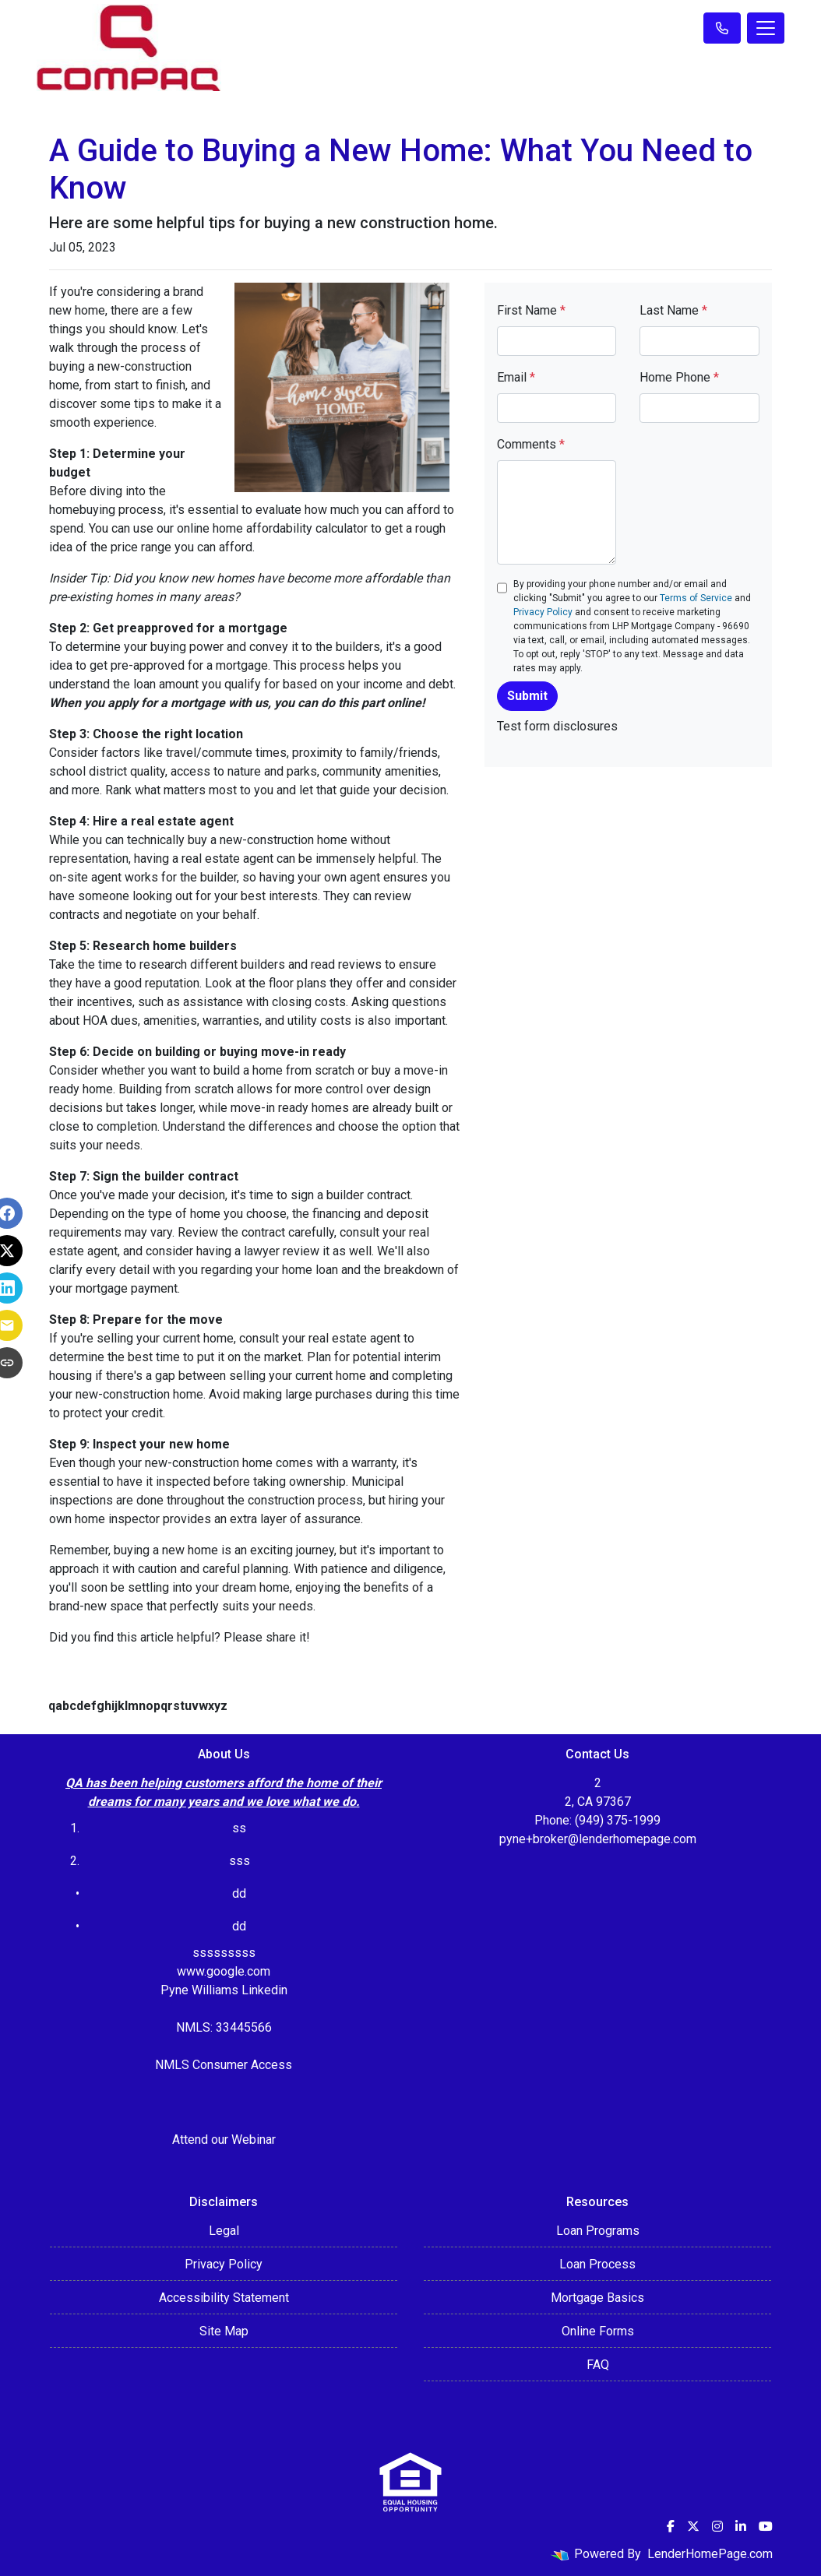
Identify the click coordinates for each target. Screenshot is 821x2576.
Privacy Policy (543, 612)
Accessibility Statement (224, 2297)
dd (239, 1926)
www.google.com (223, 1971)
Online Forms (598, 2331)
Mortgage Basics (597, 2297)
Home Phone (679, 377)
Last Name (673, 310)
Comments (531, 444)
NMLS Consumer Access (223, 2064)
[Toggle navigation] (765, 28)
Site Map (223, 2331)
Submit (527, 695)
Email (516, 377)
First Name (531, 310)
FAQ (598, 2364)
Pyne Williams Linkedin (223, 1990)
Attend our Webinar (224, 2139)
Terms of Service (696, 598)
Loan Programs (598, 2230)
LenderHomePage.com (710, 2553)
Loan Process (597, 2264)
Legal (224, 2230)
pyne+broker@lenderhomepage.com (597, 1839)
